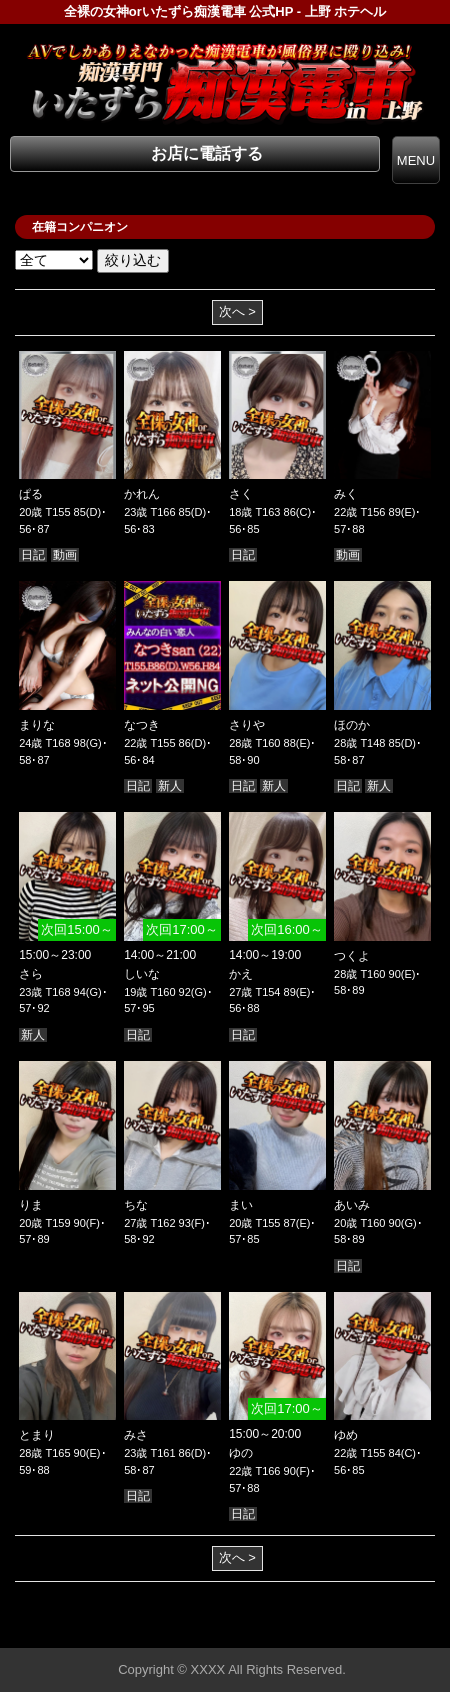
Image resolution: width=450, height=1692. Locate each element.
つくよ (352, 956)
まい (241, 1205)
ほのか (352, 725)
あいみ (352, 1205)
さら (31, 974)
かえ (241, 974)
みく (346, 494)
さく (241, 494)
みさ (136, 1435)
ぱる (31, 494)
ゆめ (346, 1435)
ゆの (241, 1453)
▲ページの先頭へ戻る (375, 1629)
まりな (37, 725)
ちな (136, 1205)
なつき (142, 725)
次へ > (237, 311)
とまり (37, 1435)
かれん (142, 494)
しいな (142, 974)
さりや (247, 725)
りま (31, 1205)
